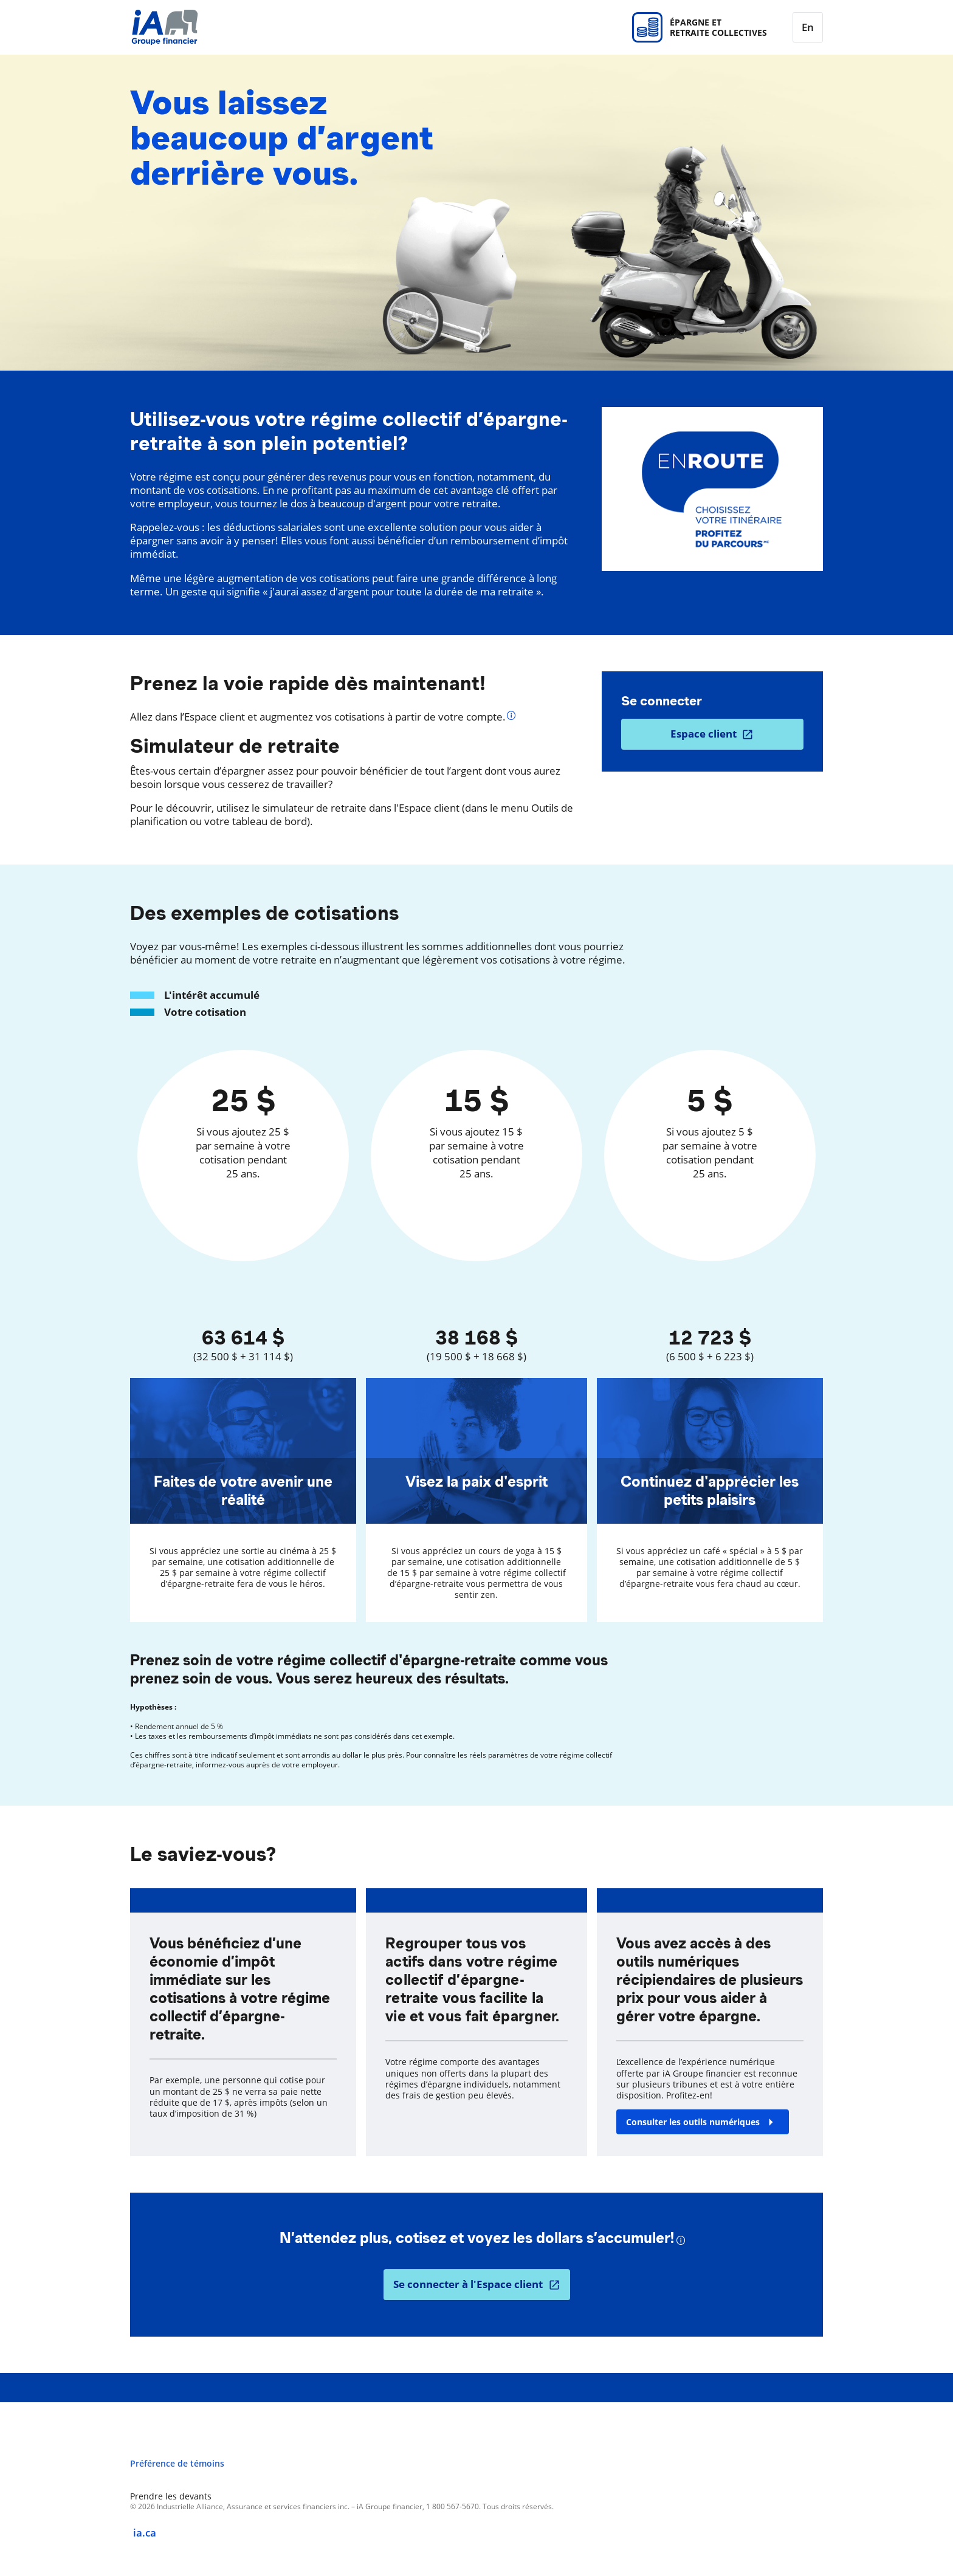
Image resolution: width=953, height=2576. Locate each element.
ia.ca (144, 2533)
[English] (808, 27)
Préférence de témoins (177, 2463)
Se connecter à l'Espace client (468, 2284)
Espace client (703, 734)
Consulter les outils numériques (693, 2122)
